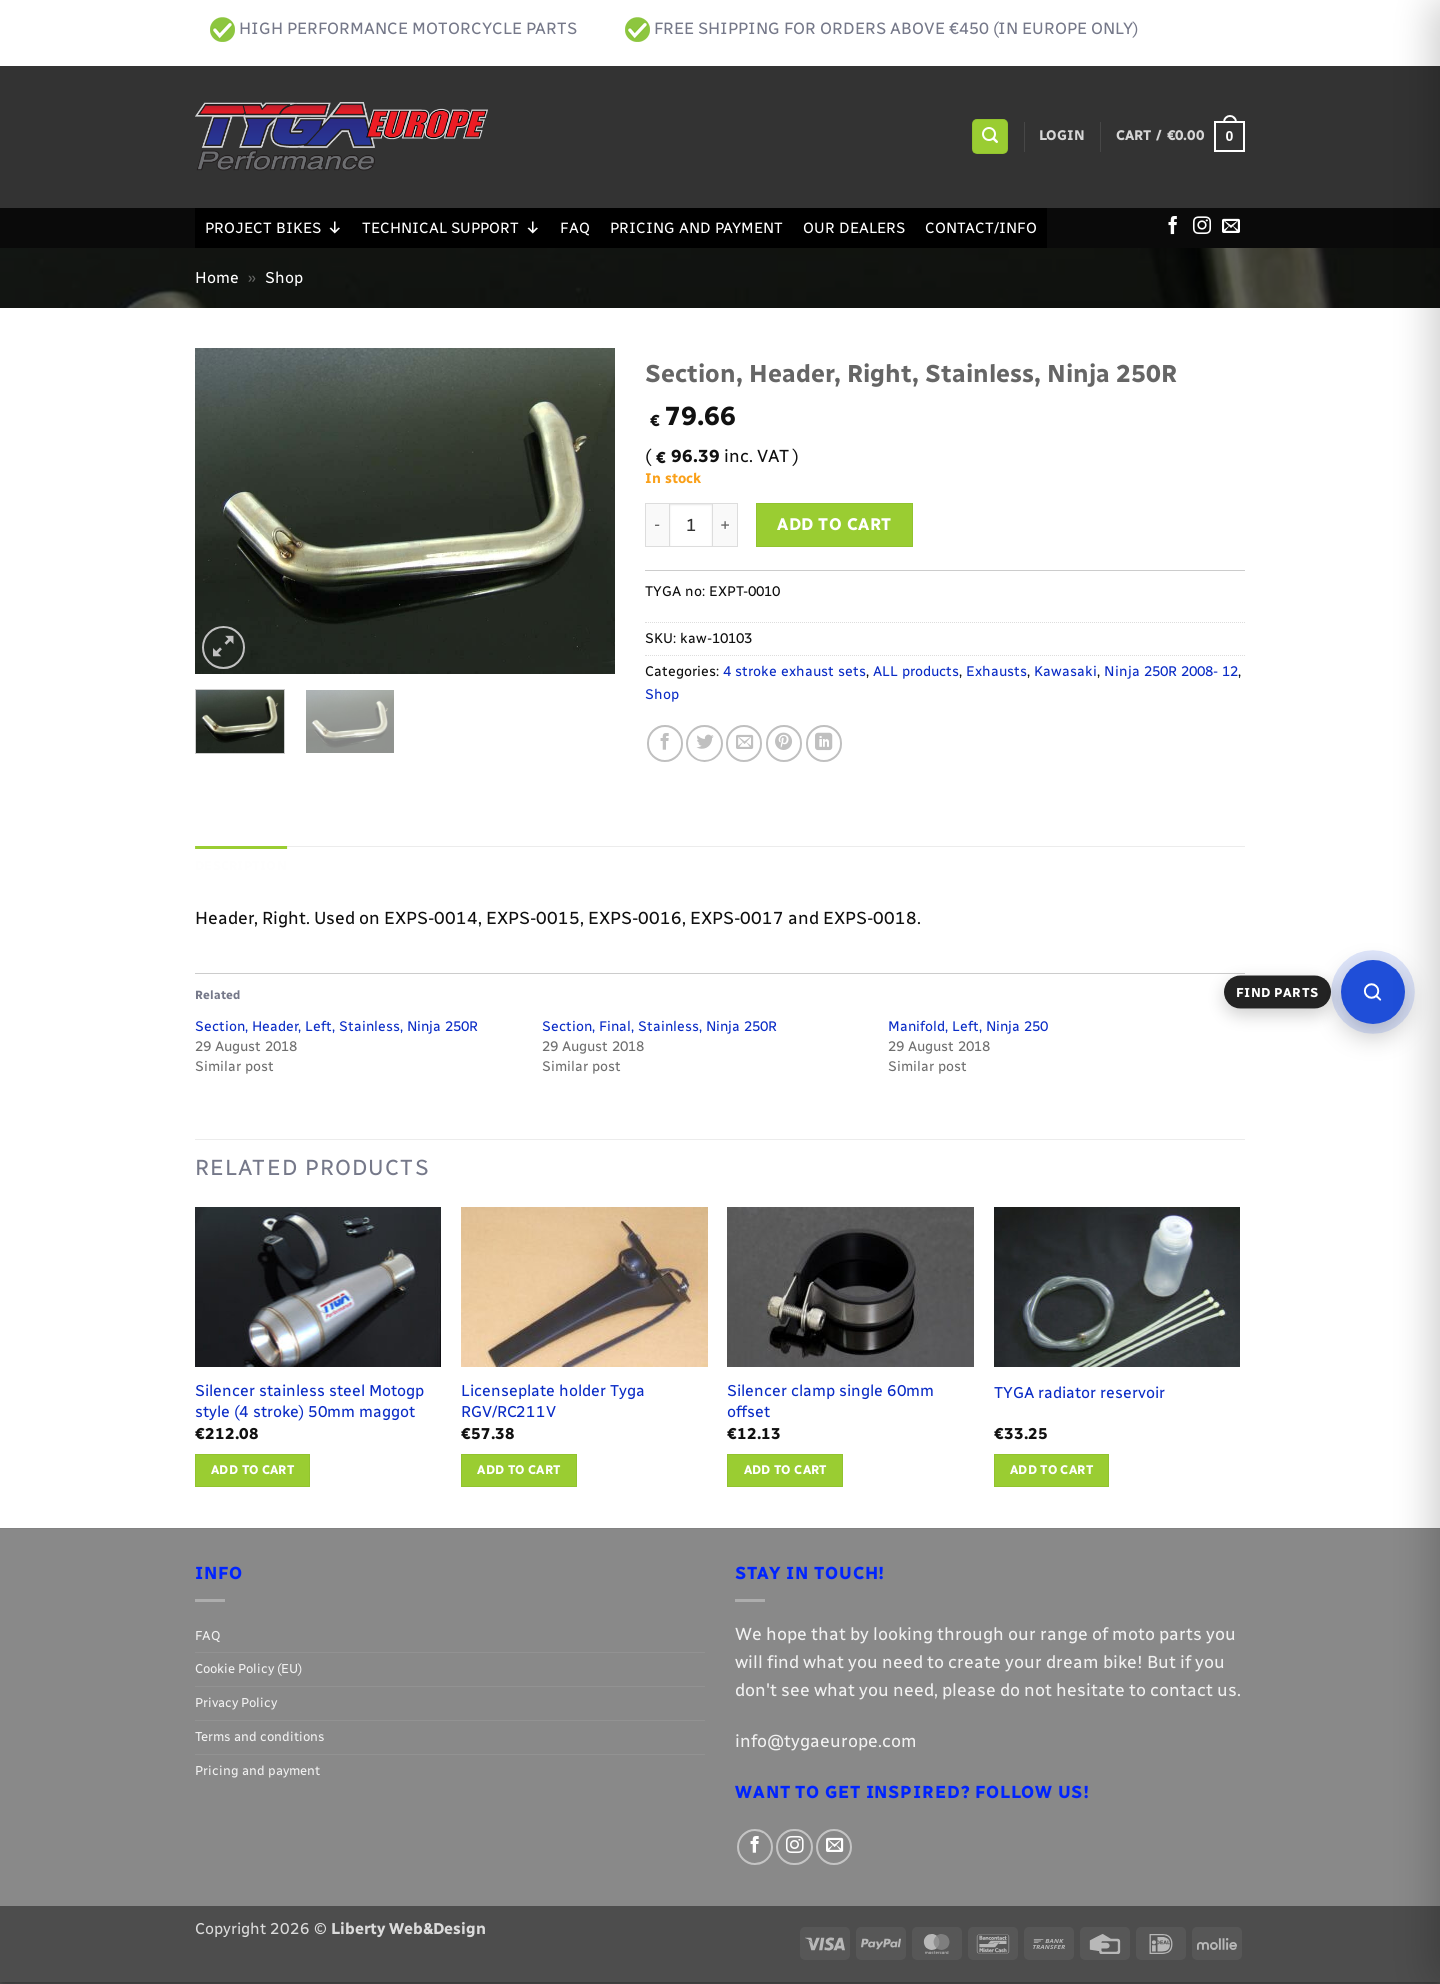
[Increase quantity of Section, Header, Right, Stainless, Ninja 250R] (725, 525)
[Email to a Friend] (744, 743)
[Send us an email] (1231, 227)
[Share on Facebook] (665, 743)
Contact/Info (981, 228)
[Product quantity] (691, 525)
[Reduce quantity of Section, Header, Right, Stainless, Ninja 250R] (657, 525)
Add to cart (834, 524)
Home (217, 277)
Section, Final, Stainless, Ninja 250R (659, 1028)
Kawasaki (1065, 671)
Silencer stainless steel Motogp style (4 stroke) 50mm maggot (309, 1403)
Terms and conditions (260, 1738)
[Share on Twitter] (704, 743)
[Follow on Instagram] (1202, 227)
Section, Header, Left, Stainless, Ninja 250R (336, 1028)
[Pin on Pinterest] (784, 743)
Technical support (451, 228)
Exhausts (996, 671)
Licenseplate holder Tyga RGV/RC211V (553, 1403)
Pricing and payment (696, 228)
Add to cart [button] (252, 1471)
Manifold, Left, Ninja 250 (968, 1028)
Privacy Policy (236, 1704)
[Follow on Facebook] (1173, 227)
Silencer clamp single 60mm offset (830, 1403)
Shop (284, 277)
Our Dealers (854, 228)
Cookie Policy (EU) (248, 1670)
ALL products (916, 671)
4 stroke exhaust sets (794, 671)
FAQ (575, 228)
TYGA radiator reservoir (1079, 1394)
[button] (989, 137)
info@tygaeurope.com (826, 1742)
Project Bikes (273, 228)
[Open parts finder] (1373, 992)
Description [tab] (245, 866)
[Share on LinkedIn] (824, 743)
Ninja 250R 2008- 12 (1171, 671)
